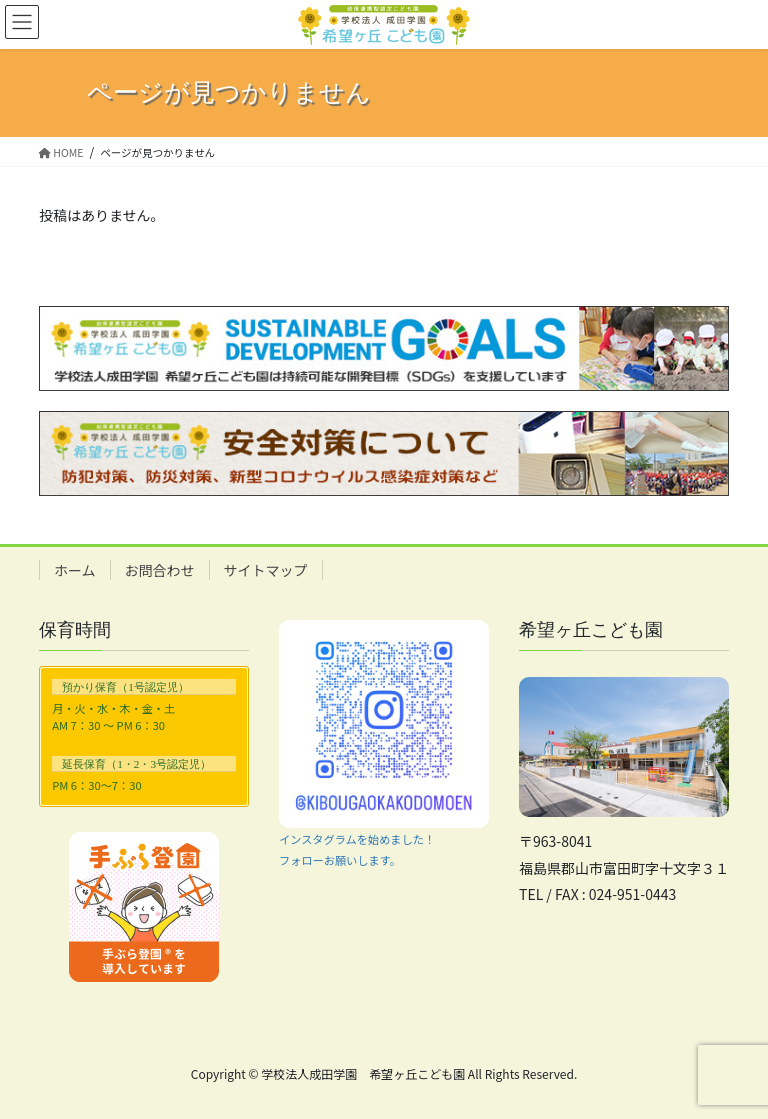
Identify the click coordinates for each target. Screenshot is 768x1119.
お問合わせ (160, 570)
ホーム (75, 570)
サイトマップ (266, 570)
